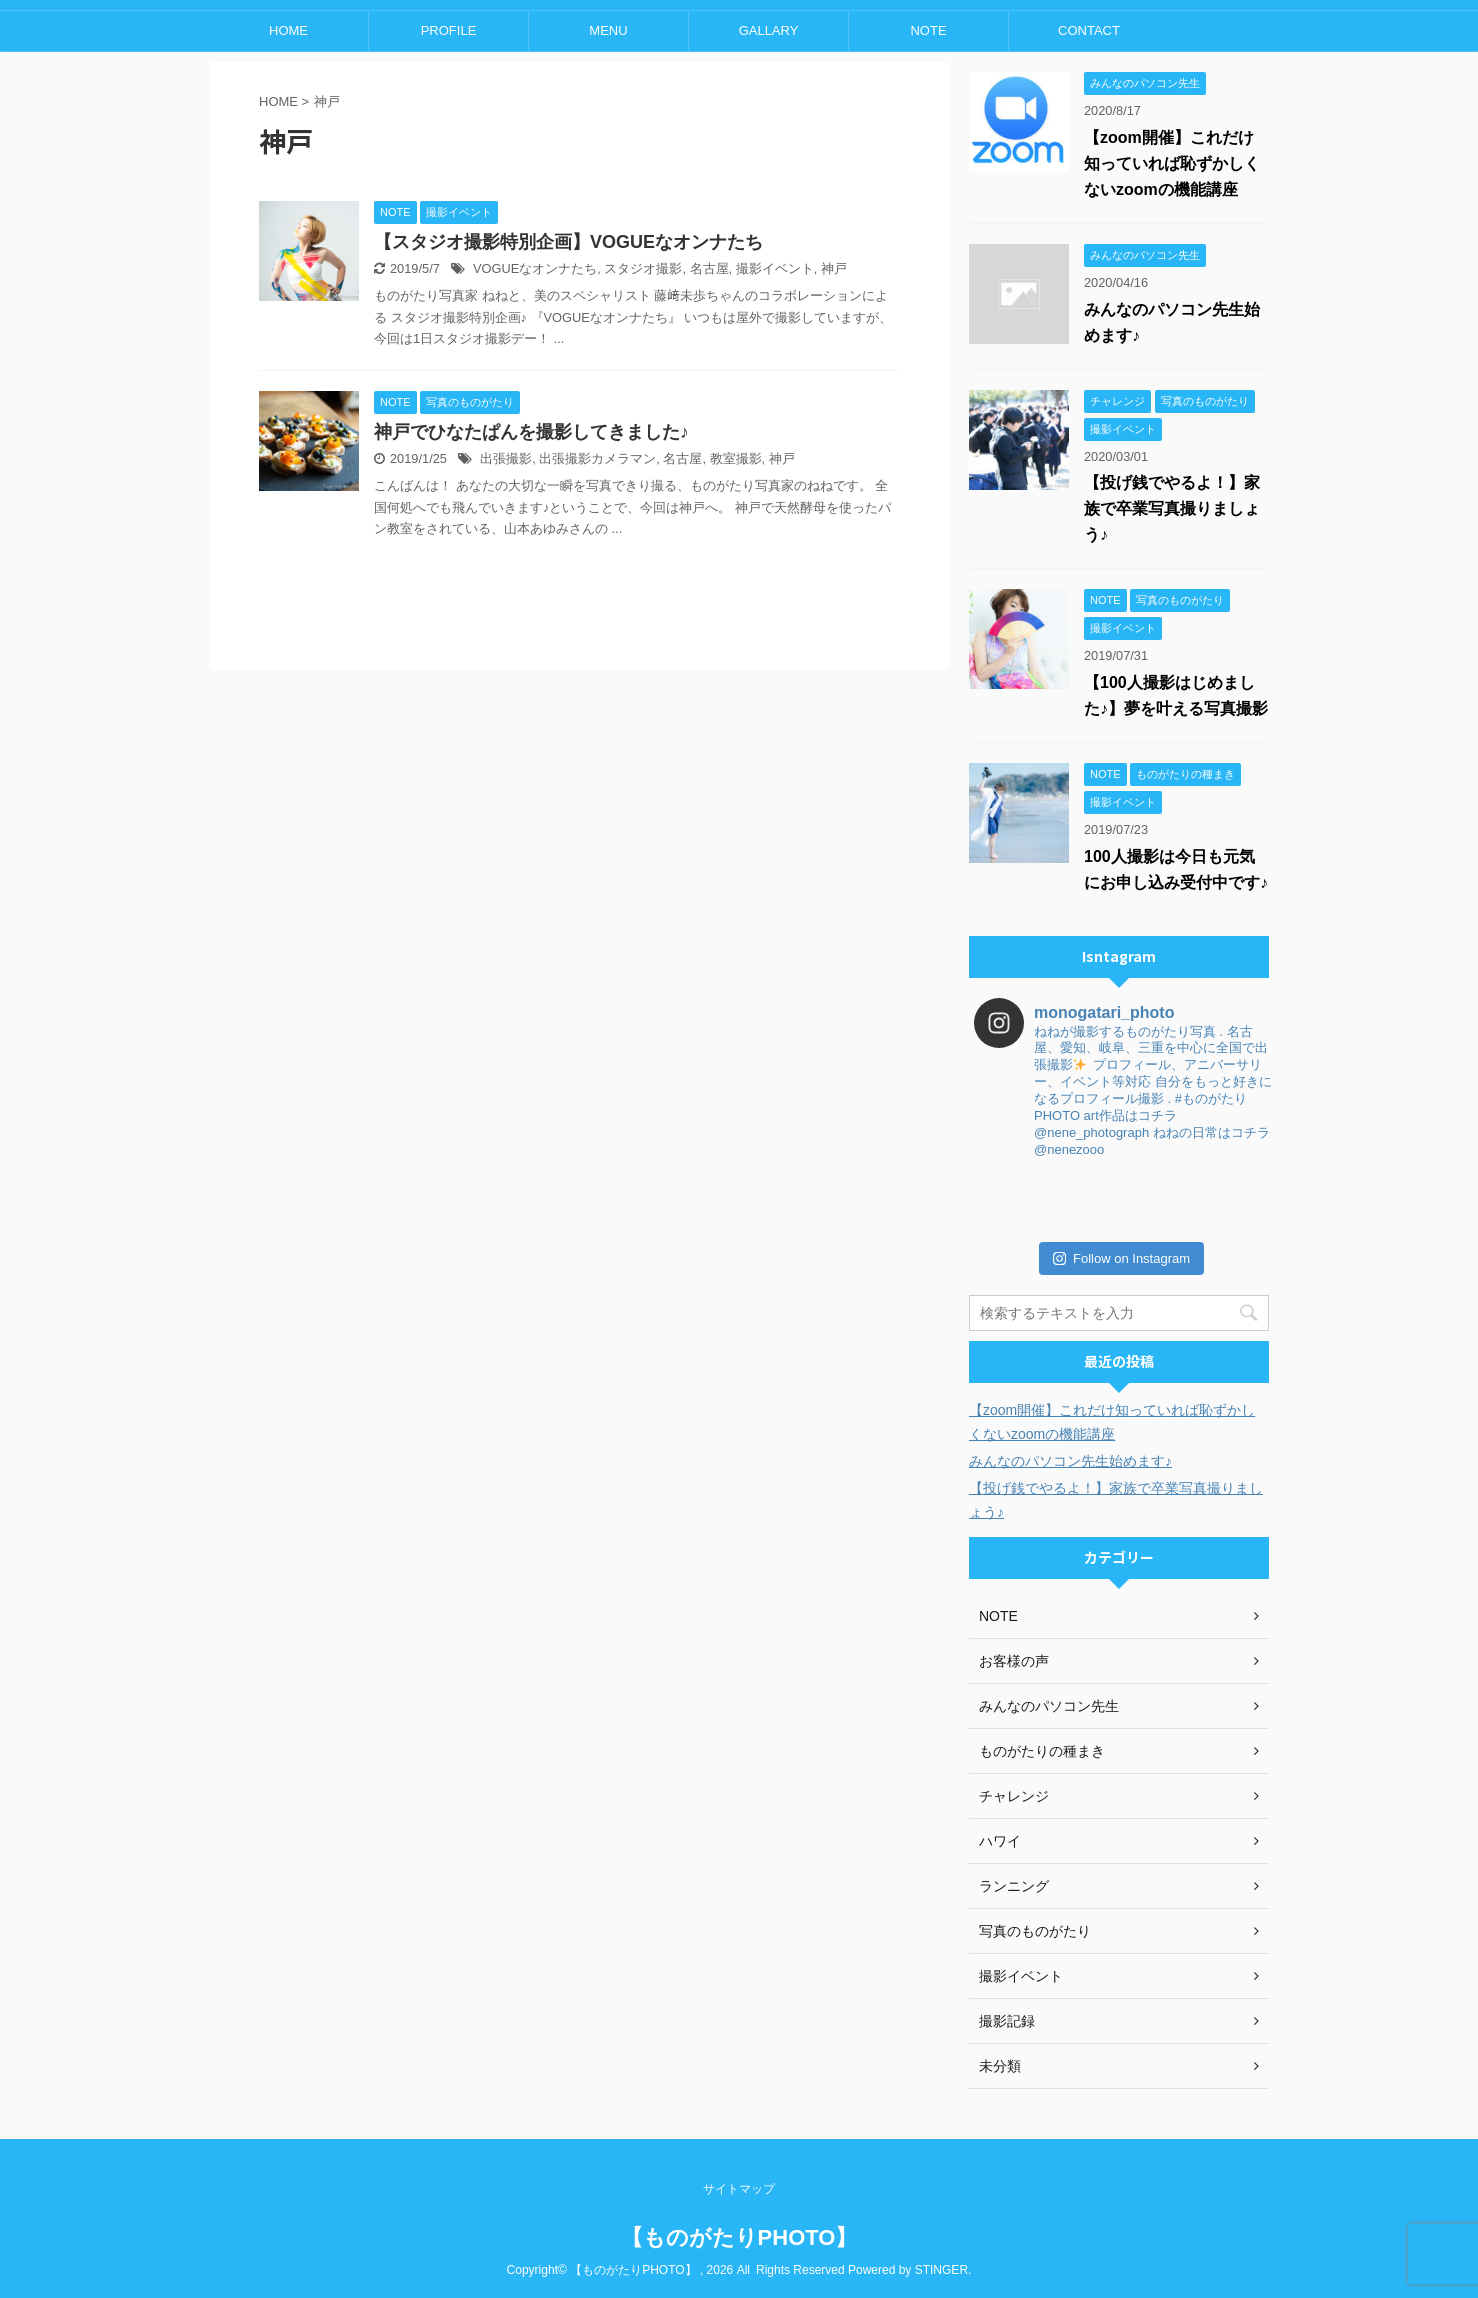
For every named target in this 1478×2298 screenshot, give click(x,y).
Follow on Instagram (1121, 1258)
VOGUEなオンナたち (535, 268)
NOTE (928, 30)
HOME (288, 30)
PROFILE (449, 30)
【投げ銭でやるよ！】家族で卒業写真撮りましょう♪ (1172, 508)
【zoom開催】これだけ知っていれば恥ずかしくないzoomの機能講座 (1172, 163)
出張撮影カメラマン (597, 458)
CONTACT (1089, 30)
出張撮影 (506, 458)
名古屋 (709, 268)
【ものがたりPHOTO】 (739, 2237)
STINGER (941, 2270)
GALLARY (769, 30)
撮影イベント (775, 268)
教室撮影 (736, 458)
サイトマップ (739, 2189)
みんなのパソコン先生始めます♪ (1070, 1461)
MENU (608, 30)
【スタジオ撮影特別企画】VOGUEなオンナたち (568, 242)
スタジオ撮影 (643, 268)
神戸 (834, 268)
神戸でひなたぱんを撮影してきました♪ (531, 432)
